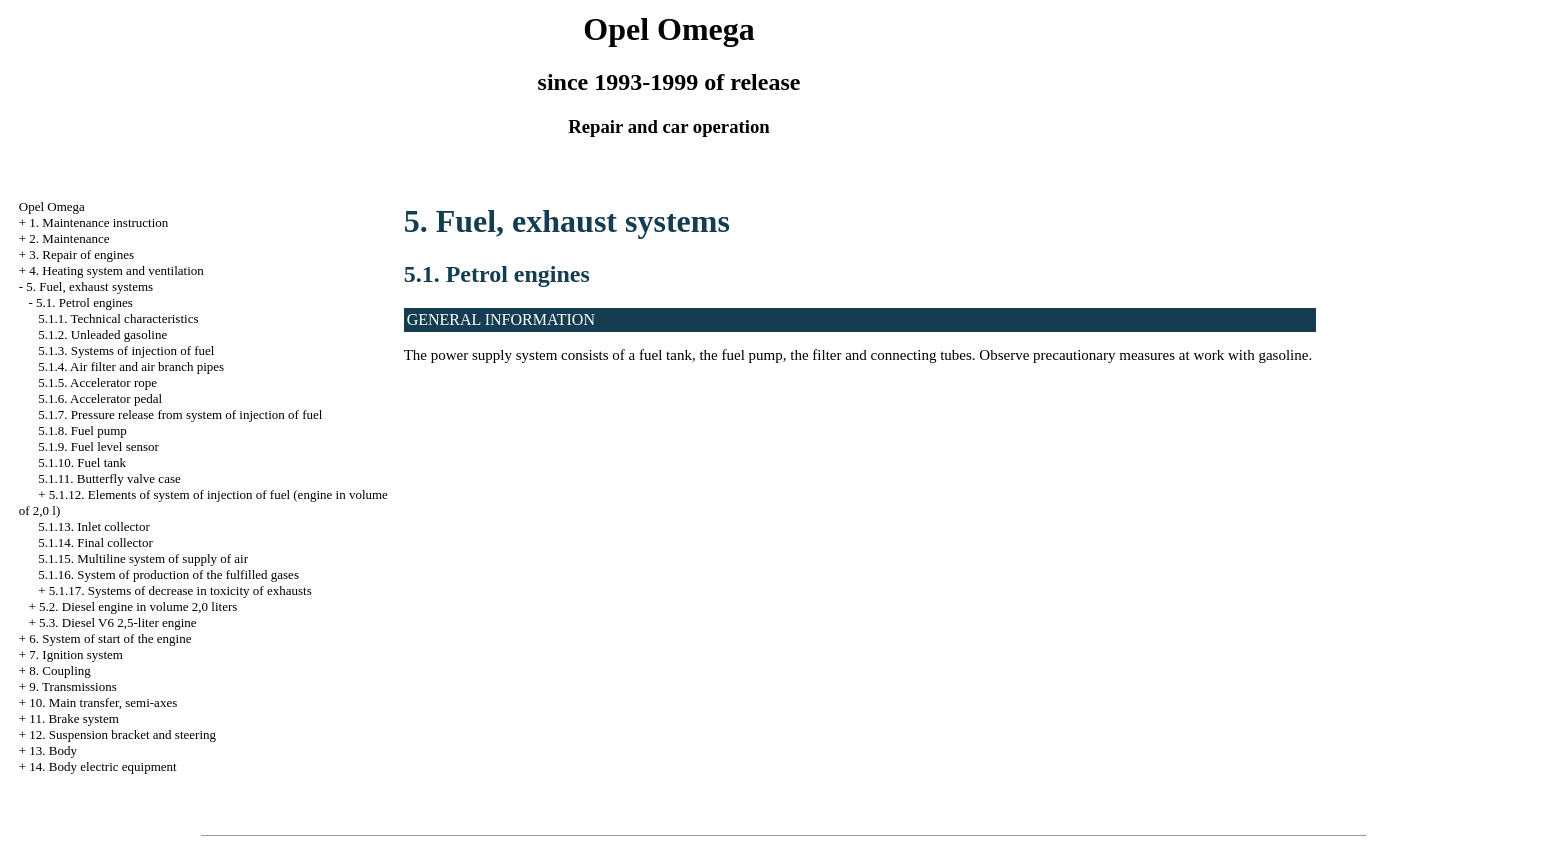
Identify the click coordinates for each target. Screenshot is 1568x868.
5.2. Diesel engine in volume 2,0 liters (138, 606)
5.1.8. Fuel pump (82, 430)
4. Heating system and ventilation (116, 270)
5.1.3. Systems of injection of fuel (126, 350)
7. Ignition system (76, 654)
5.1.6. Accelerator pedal (100, 398)
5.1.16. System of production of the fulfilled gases (168, 574)
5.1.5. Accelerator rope (97, 382)
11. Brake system (73, 718)
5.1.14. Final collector (95, 542)
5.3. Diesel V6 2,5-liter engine (118, 622)
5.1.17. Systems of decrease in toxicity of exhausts (180, 590)
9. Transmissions (72, 686)
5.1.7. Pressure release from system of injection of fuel (180, 414)
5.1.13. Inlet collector (94, 526)
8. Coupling (59, 670)
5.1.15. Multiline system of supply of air (143, 558)
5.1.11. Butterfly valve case (109, 478)
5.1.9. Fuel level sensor (98, 446)
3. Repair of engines (81, 254)
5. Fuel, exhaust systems (89, 286)
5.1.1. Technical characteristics (118, 318)
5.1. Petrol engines (84, 302)
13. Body (53, 750)
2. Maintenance (69, 238)
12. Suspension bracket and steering (122, 734)
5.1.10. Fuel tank (82, 462)
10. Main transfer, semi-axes (103, 702)
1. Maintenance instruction (98, 222)
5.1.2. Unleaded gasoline (102, 334)
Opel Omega (52, 206)
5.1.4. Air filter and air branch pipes (131, 366)
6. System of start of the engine (110, 638)
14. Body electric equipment (102, 766)
